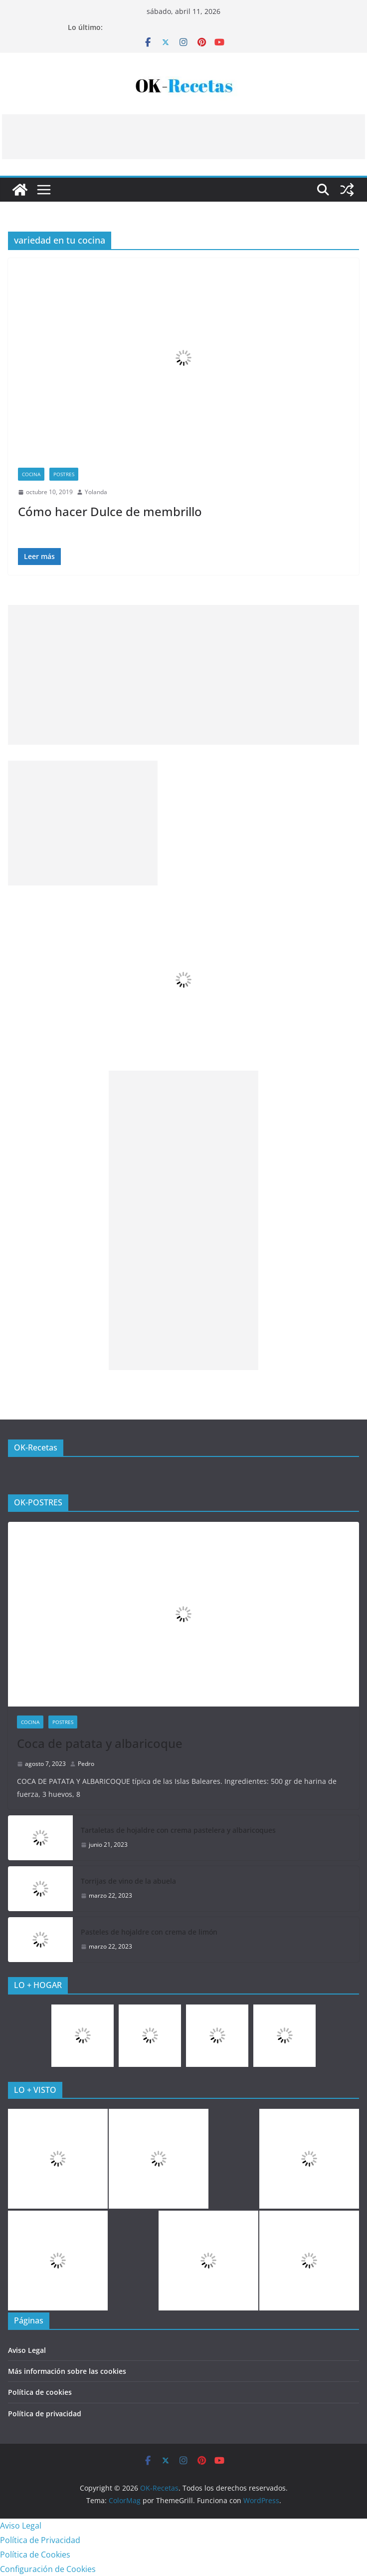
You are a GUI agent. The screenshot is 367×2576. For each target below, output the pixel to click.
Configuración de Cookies (48, 2569)
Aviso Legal (27, 2350)
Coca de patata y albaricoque (100, 1743)
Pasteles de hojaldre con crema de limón (149, 1932)
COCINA (31, 474)
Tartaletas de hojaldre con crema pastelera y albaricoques (178, 1830)
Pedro (86, 1763)
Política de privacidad (44, 2413)
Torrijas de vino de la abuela (128, 1881)
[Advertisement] (183, 136)
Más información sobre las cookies (67, 2371)
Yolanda (96, 492)
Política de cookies (40, 2392)
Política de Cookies (35, 2554)
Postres (63, 474)
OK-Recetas (35, 1447)
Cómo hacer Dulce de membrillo (110, 511)
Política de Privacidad (40, 2540)
